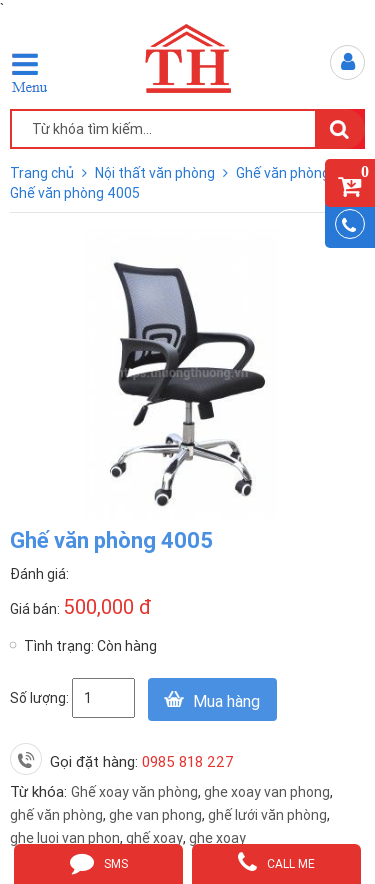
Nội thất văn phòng (156, 173)
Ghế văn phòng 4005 (75, 193)
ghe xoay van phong (267, 792)
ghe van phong (155, 815)
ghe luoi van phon (65, 838)
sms (99, 862)
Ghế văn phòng (284, 173)
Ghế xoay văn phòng (134, 792)
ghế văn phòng (56, 815)
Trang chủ (43, 173)
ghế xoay (154, 838)
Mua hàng (226, 701)
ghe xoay (217, 838)
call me (276, 862)
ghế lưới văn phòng (267, 815)
